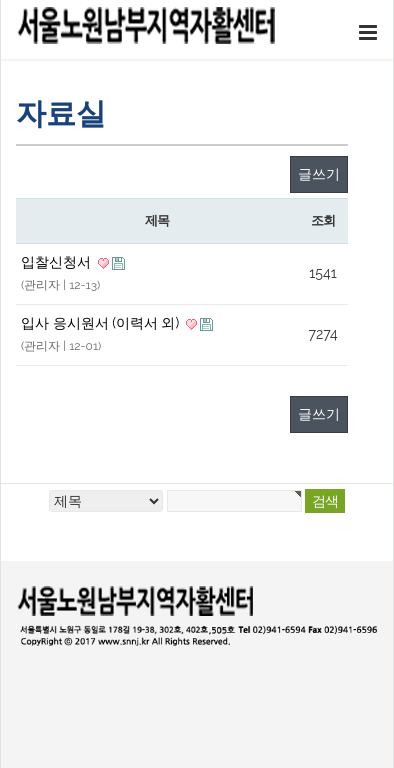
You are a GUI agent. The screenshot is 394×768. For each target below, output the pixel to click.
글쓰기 (319, 174)
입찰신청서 (58, 262)
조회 (322, 220)
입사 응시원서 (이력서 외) (102, 323)
